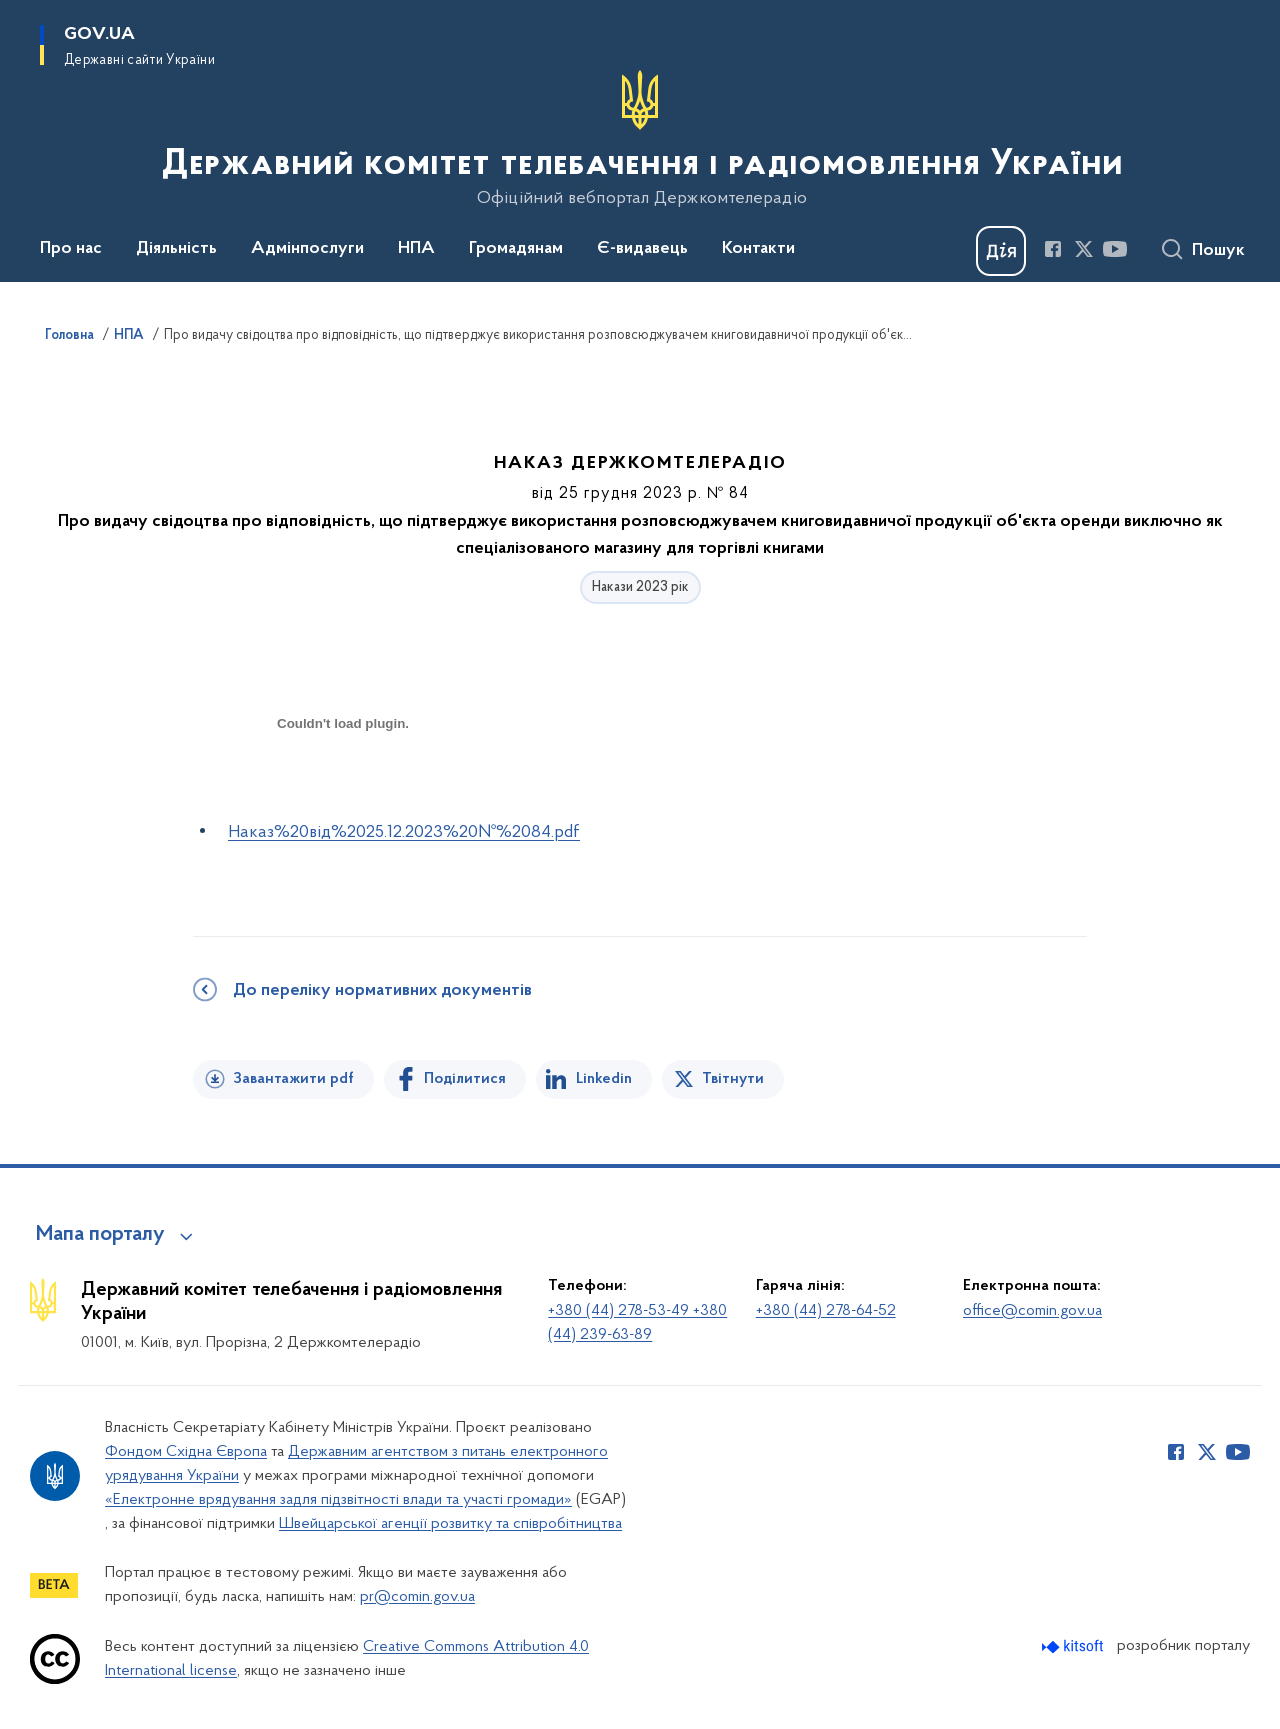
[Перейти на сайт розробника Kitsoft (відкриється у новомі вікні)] (1074, 1646)
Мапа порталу (100, 1235)
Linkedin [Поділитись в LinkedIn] (604, 1079)
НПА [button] (416, 249)
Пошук (1218, 251)
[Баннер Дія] (1001, 251)
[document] (343, 794)
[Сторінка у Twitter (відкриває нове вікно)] (1084, 249)
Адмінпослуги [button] (307, 249)
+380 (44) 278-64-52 (826, 1311)
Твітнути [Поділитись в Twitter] (733, 1079)
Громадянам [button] (516, 249)
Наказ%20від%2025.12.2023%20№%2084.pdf (404, 832)
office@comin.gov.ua (1032, 1311)
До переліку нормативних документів (382, 991)
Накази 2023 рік (640, 587)
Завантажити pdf (293, 1079)
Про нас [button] (71, 249)
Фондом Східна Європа (186, 1452)
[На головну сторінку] (640, 139)
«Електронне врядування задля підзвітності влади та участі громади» (338, 1500)
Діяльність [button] (176, 249)
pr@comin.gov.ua (417, 1597)
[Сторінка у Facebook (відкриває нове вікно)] (1053, 249)
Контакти (758, 249)
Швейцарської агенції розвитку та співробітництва (450, 1524)
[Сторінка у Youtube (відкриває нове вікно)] (1115, 249)
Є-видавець (642, 249)
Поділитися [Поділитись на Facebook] (465, 1079)
